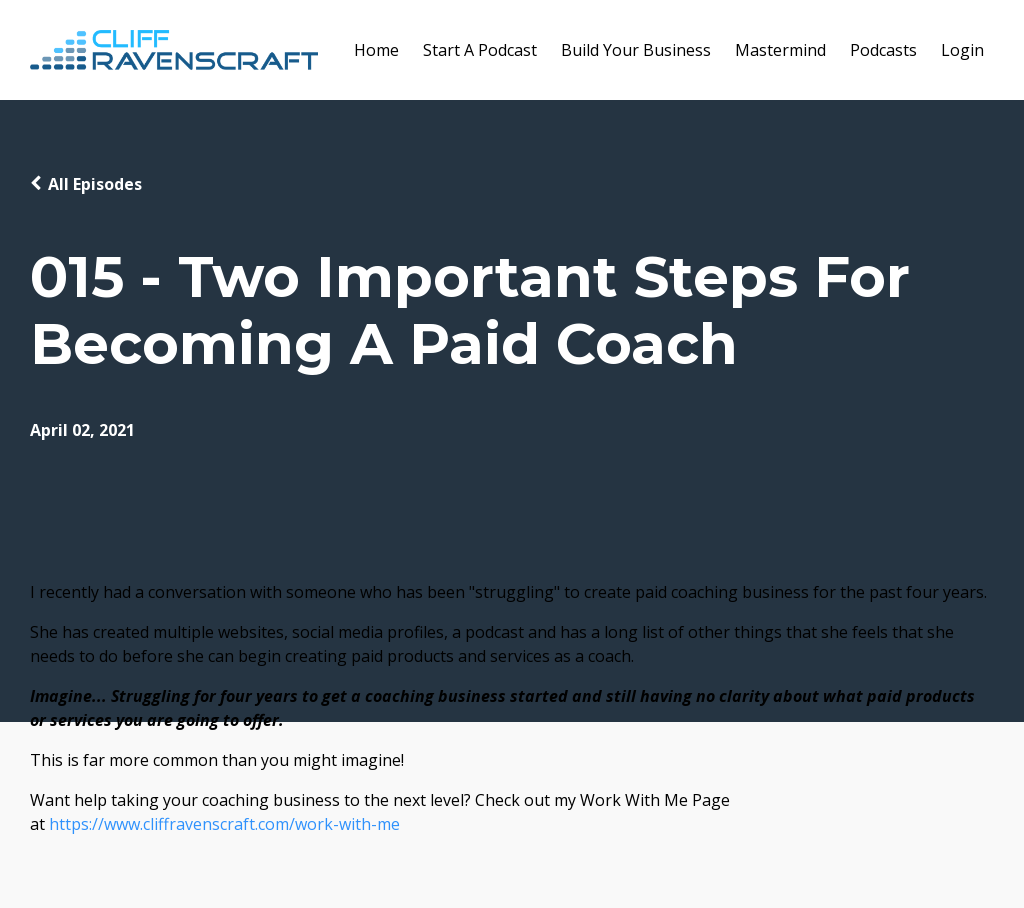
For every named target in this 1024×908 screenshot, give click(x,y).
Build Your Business (636, 50)
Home (376, 50)
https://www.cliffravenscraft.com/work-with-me (224, 824)
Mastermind (780, 50)
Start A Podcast (480, 50)
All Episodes (95, 184)
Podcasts (883, 50)
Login (962, 50)
